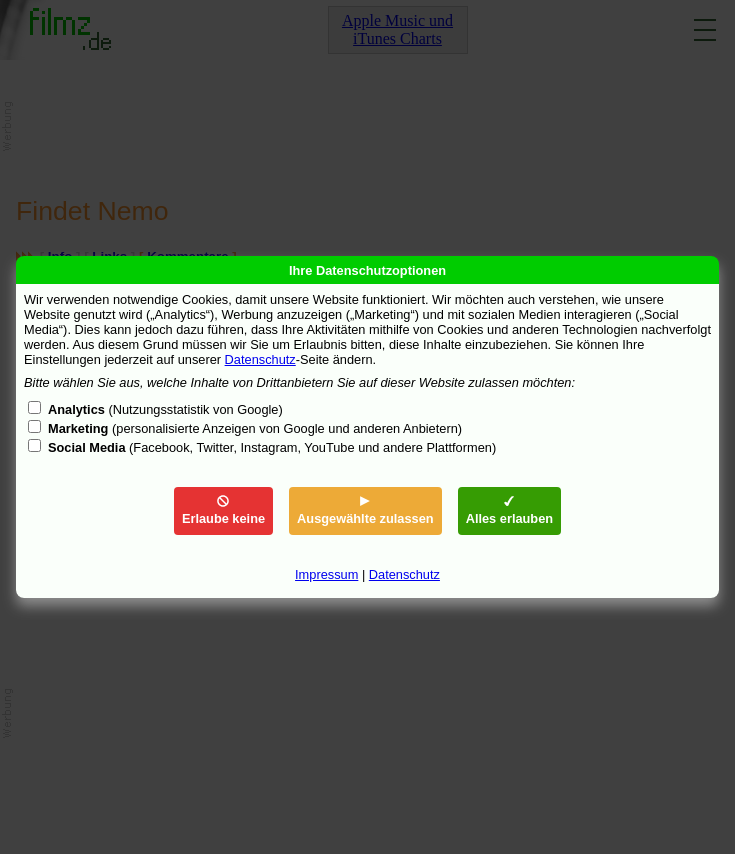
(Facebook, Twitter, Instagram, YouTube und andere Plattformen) (272, 447)
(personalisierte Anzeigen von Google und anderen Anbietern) (255, 428)
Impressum (326, 574)
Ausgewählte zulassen (365, 510)
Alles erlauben (509, 510)
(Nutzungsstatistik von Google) (165, 409)
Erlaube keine (223, 510)
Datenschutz (260, 359)
